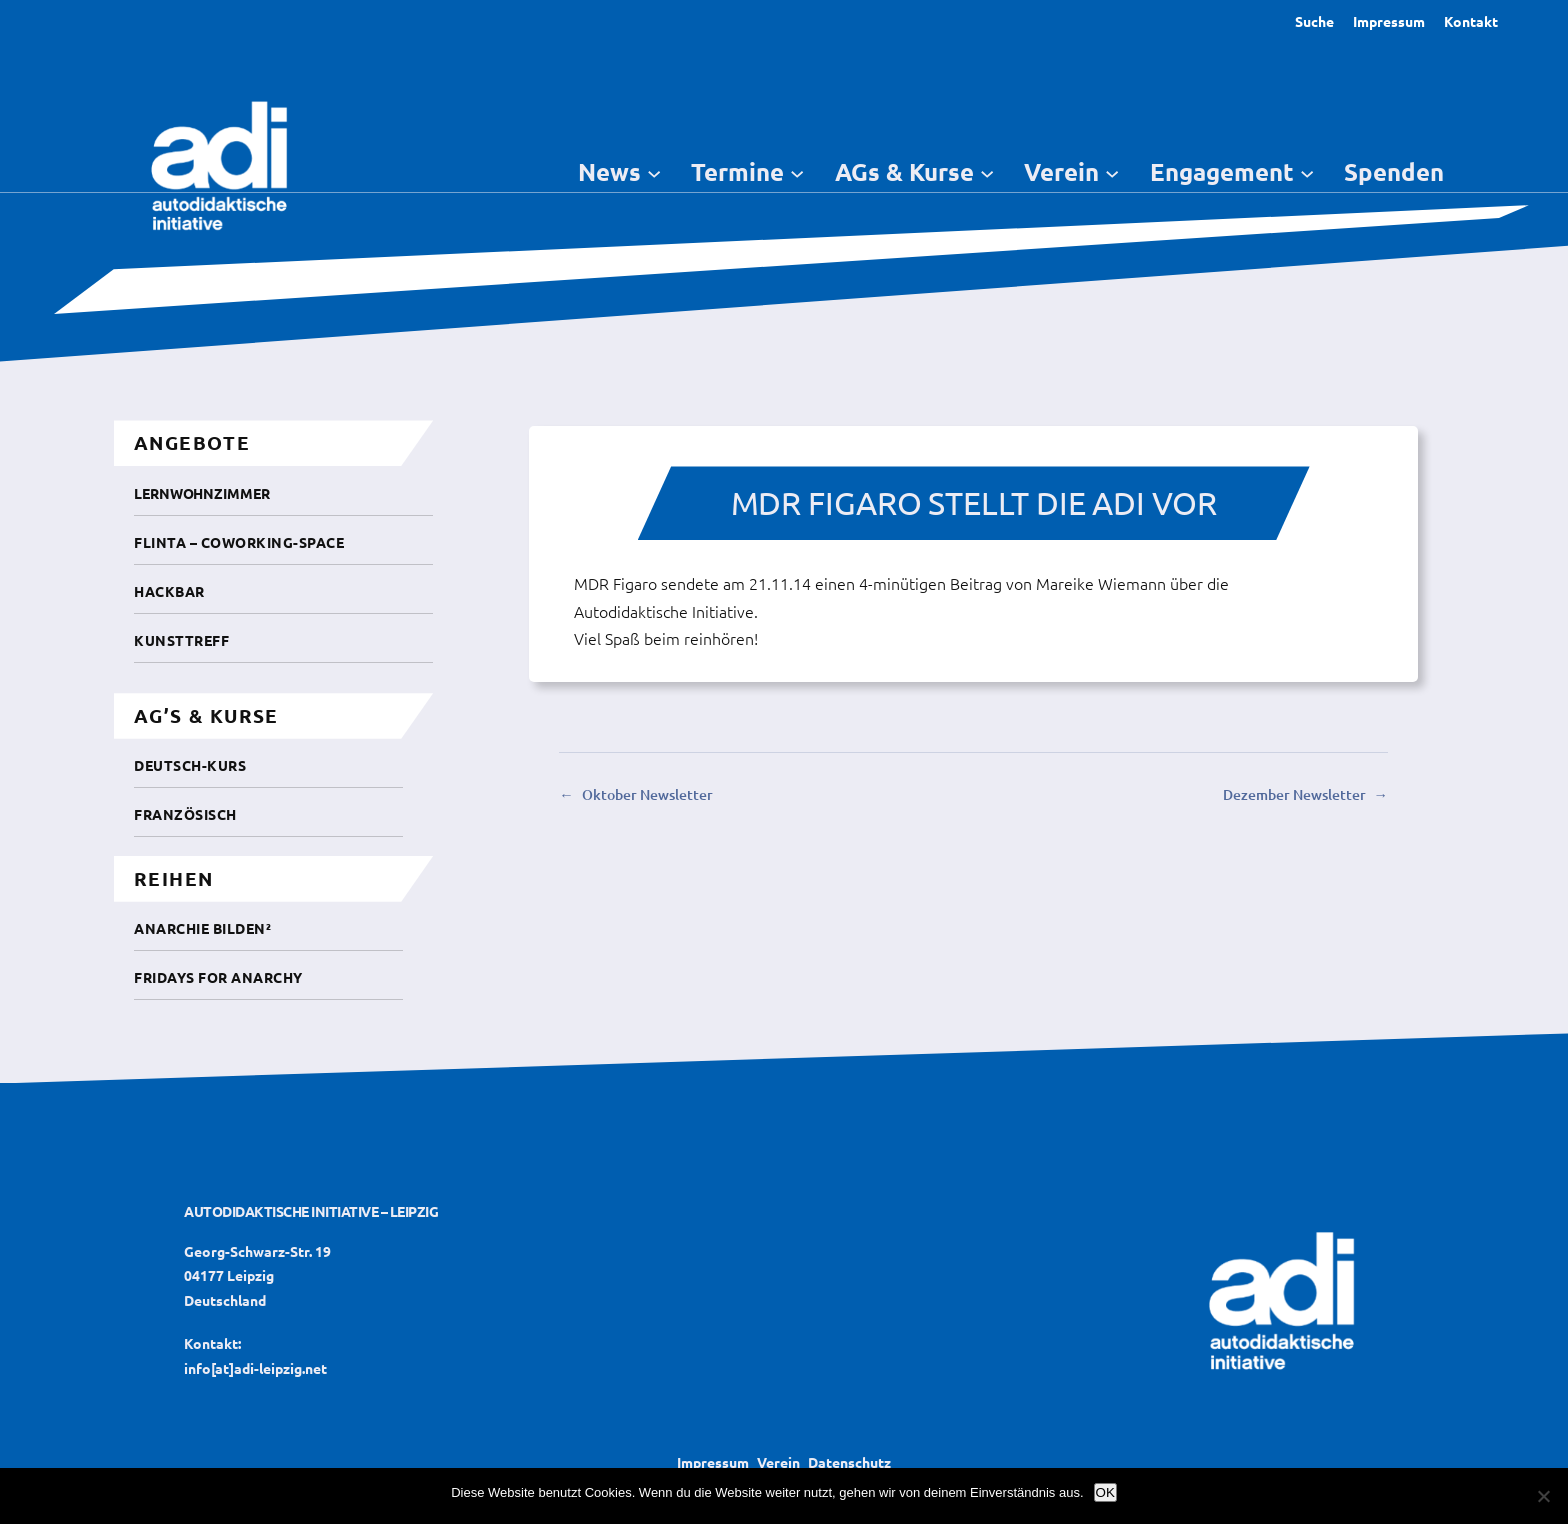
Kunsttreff (181, 640)
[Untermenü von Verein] (1112, 172)
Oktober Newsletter (647, 794)
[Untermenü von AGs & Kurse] (987, 172)
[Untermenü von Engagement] (1307, 172)
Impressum (1389, 21)
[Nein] (1543, 1496)
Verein (778, 1462)
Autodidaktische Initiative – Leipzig (311, 1211)
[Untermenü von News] (654, 172)
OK (1105, 1492)
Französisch (185, 814)
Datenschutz (849, 1462)
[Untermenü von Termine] (797, 172)
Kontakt (1471, 21)
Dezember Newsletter (1294, 794)
